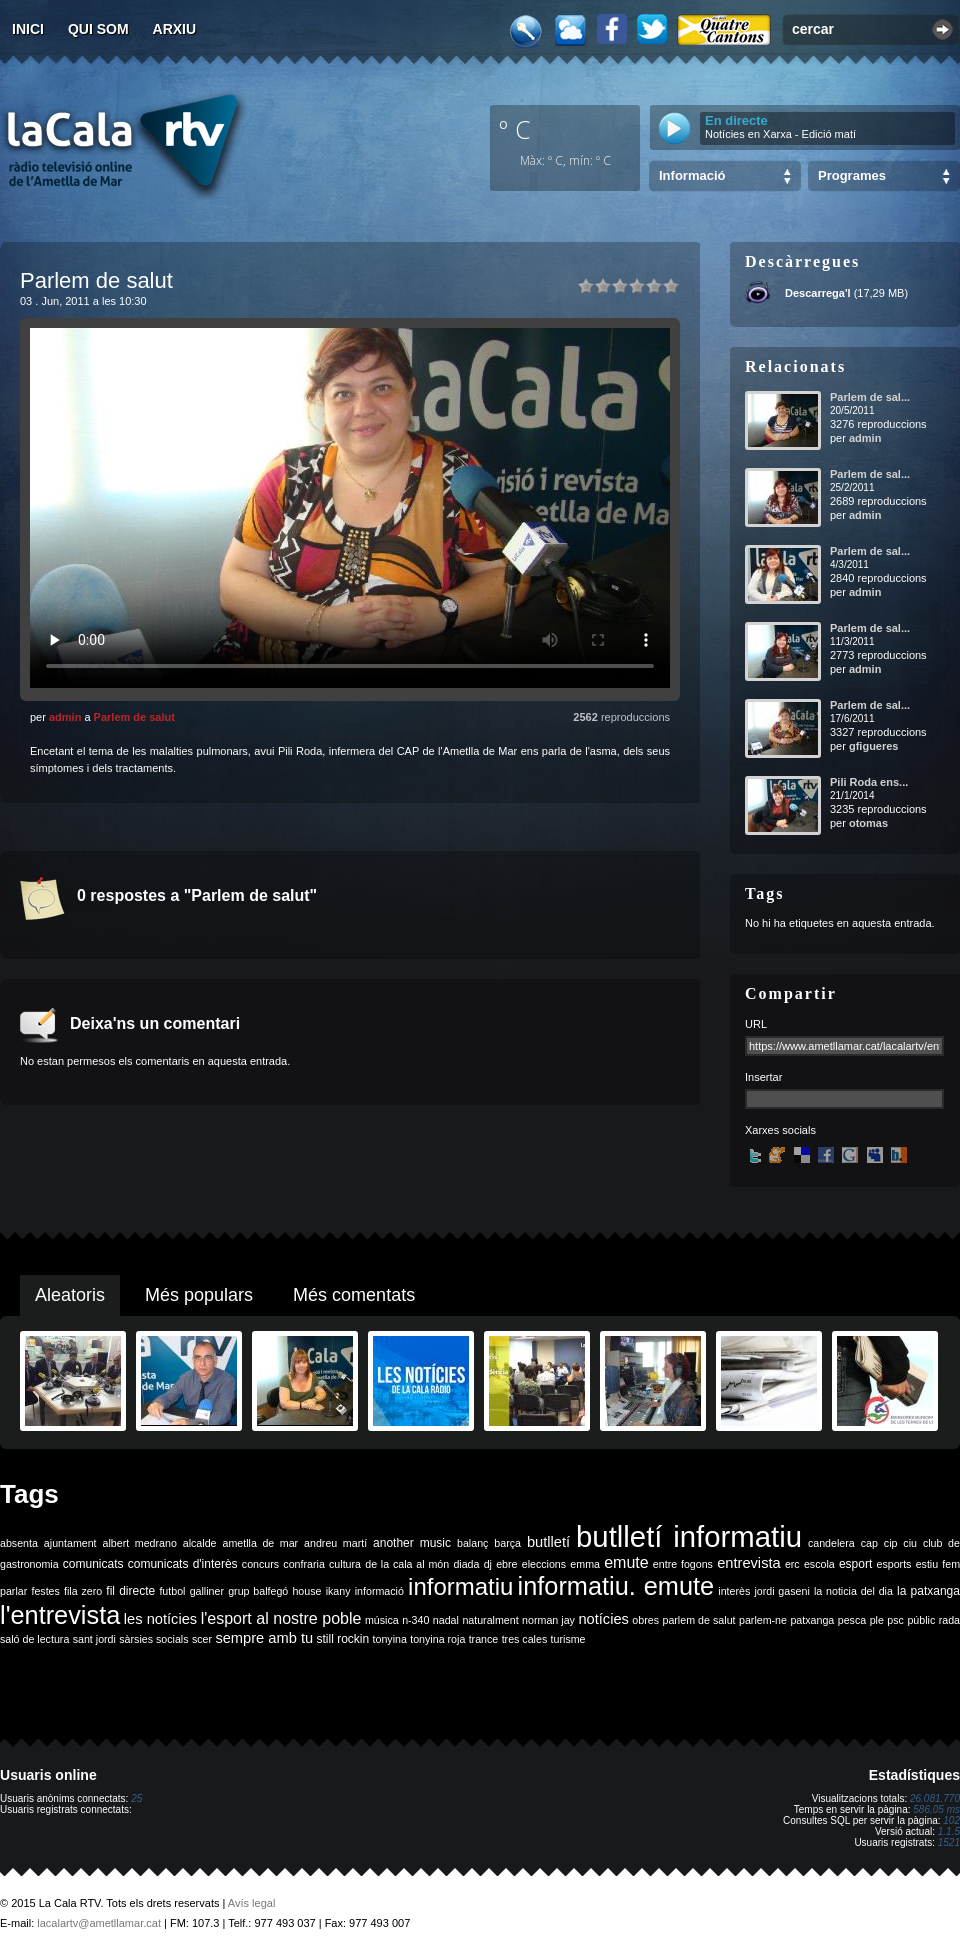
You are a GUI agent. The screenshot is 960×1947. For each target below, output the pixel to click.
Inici (28, 29)
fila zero (83, 1591)
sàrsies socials (153, 1639)
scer (202, 1639)
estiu (927, 1564)
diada (466, 1564)
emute (626, 1562)
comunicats (93, 1564)
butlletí (548, 1542)
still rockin (342, 1639)
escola (819, 1564)
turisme (568, 1639)
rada (949, 1620)
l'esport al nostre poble (281, 1618)
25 (136, 1798)
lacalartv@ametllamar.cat (99, 1923)
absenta (19, 1543)
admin (65, 717)
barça (507, 1543)
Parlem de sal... (870, 397)
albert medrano (140, 1543)
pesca (852, 1620)
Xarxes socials (780, 1130)
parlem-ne (763, 1620)
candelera (831, 1543)
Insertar (763, 1077)
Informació (692, 175)
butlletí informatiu (689, 1536)
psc (895, 1620)
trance (484, 1639)
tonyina (390, 1639)
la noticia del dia (853, 1591)
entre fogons (683, 1564)
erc (792, 1564)
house (306, 1591)
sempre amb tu (264, 1638)
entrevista (749, 1563)
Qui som (98, 29)
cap (869, 1543)
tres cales (525, 1639)
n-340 (415, 1620)
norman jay (548, 1620)
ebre (506, 1564)
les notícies (160, 1619)
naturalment (490, 1620)
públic (921, 1620)
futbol (172, 1591)
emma (585, 1564)
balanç (472, 1543)
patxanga (812, 1620)
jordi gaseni (781, 1591)
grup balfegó (258, 1591)
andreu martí (335, 1543)
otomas (868, 823)
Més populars (199, 1295)
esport (855, 1564)
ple (877, 1620)
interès (734, 1591)
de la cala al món (407, 1564)
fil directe (130, 1591)
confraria (303, 1564)
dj (488, 1564)
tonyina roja (437, 1639)
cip (891, 1543)
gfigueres (874, 746)
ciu (910, 1543)
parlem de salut (698, 1620)
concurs (260, 1564)
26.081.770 (935, 1798)
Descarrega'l (818, 293)
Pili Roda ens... (869, 782)
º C (515, 129)
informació (379, 1591)
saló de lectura (34, 1639)
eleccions (544, 1564)
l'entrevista (60, 1615)
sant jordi (94, 1639)
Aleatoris (70, 1295)
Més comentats (354, 1295)
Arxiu (175, 29)
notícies (603, 1619)
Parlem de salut (134, 717)
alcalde (200, 1543)
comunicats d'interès (183, 1564)
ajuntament (70, 1543)
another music (412, 1543)
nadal (446, 1620)
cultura (345, 1564)
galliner (207, 1591)
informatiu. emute (616, 1586)
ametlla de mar (260, 1543)
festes (45, 1591)
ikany (338, 1591)
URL (756, 1024)
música (382, 1620)
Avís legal (252, 1903)
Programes (852, 175)
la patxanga (928, 1591)
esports (893, 1564)
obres (645, 1620)
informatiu (460, 1586)
